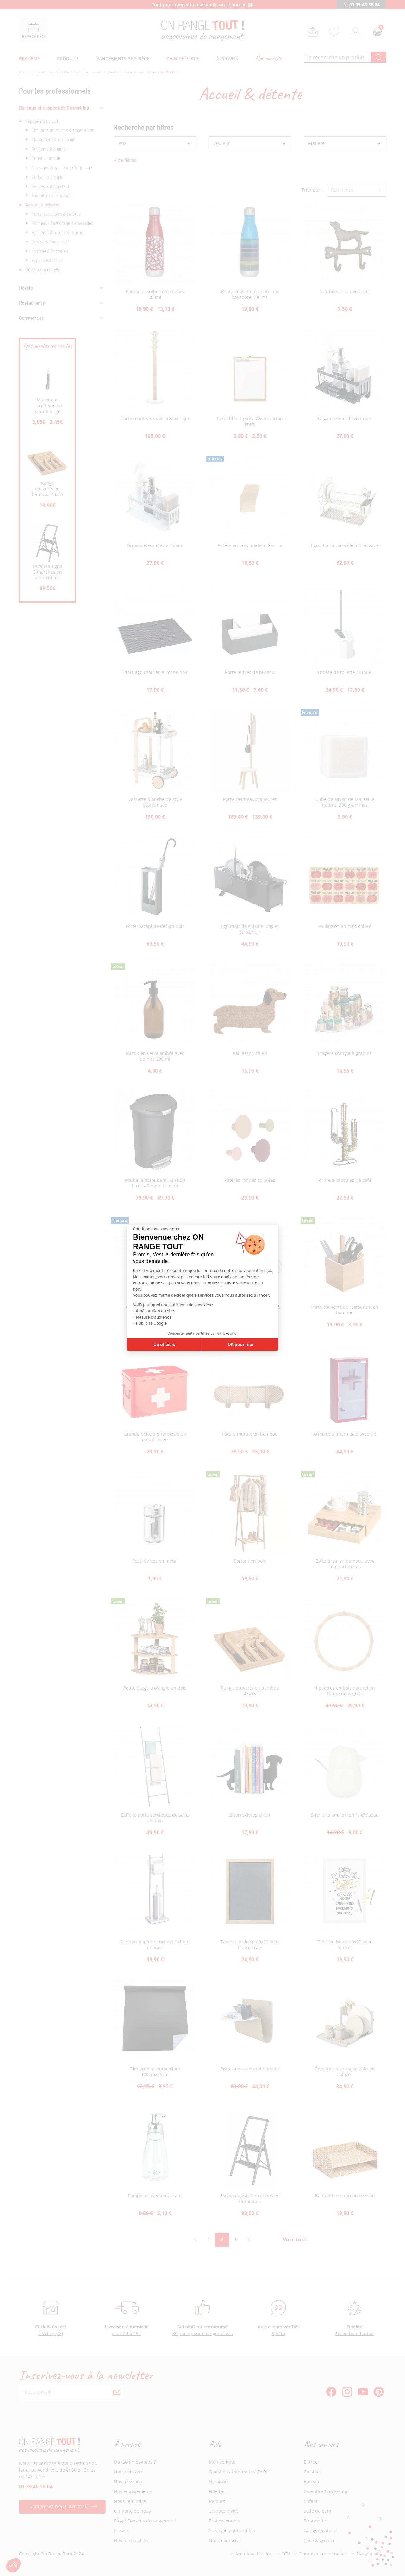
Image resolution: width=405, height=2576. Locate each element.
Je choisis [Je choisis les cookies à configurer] (164, 1344)
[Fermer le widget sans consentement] (156, 1229)
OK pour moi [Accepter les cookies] (240, 1344)
